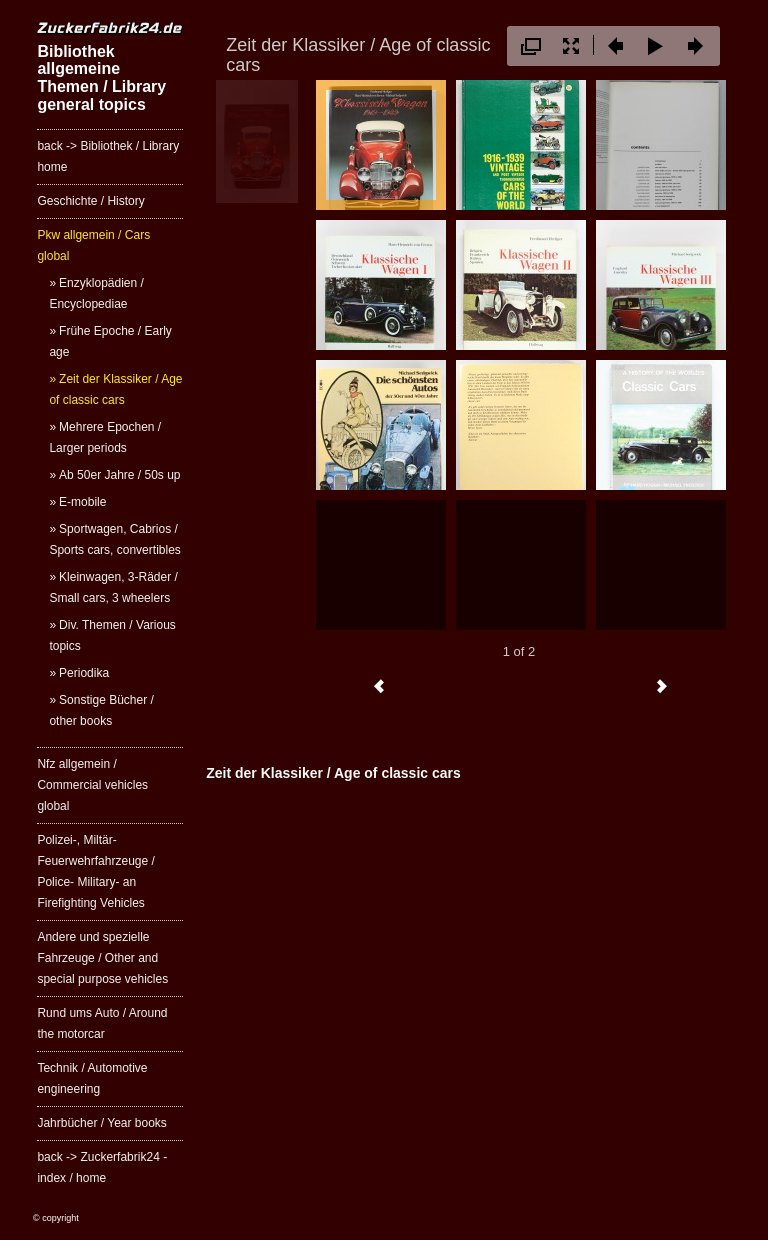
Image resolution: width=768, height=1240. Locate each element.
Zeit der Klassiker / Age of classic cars (115, 389)
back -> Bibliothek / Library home (108, 156)
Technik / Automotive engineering (92, 1078)
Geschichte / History (90, 201)
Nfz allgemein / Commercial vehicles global (92, 785)
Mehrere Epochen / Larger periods (105, 437)
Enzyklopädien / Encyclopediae (96, 293)
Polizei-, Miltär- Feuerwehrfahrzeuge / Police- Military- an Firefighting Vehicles (95, 871)
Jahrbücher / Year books (101, 1123)
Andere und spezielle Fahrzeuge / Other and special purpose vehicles (102, 958)
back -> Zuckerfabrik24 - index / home (102, 1167)
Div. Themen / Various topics (112, 635)
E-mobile (82, 502)
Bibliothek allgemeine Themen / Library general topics (101, 78)
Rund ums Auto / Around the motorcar (102, 1023)
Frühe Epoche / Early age (110, 341)
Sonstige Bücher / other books (101, 710)
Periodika (84, 673)
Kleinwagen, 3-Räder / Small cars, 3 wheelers (113, 587)
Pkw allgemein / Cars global (93, 245)
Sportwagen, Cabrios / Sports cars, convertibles (114, 539)
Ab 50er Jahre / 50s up (119, 475)
